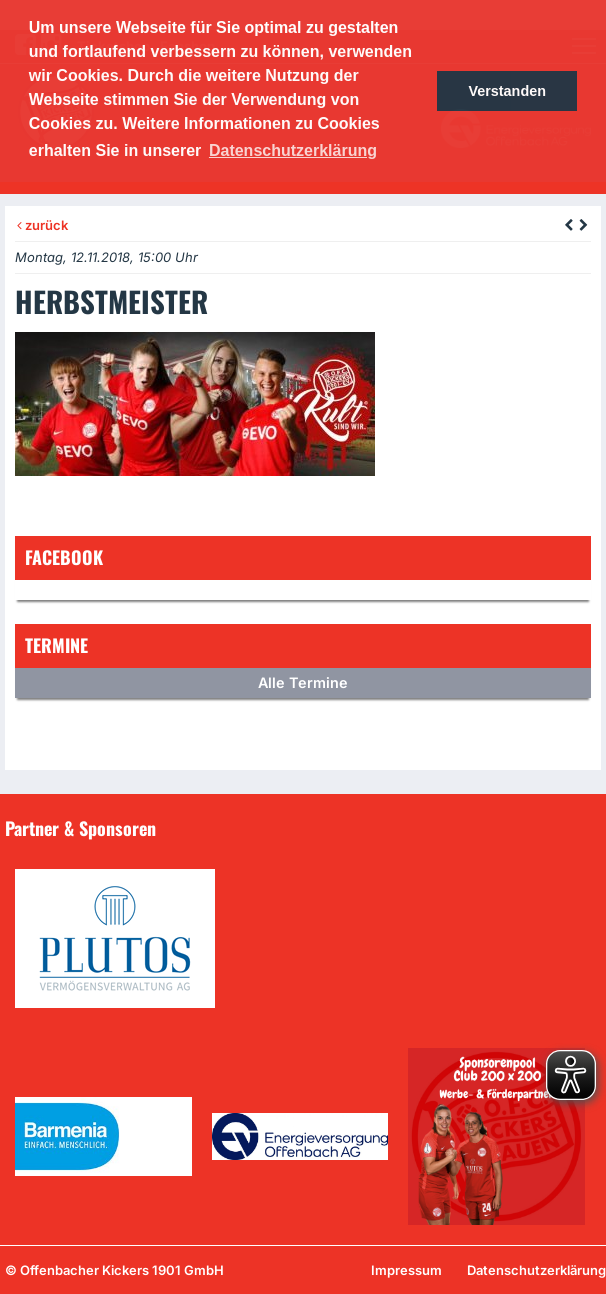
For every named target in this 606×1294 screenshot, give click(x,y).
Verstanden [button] (507, 91)
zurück (42, 225)
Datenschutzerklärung (536, 1270)
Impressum (406, 1270)
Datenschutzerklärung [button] (293, 150)
